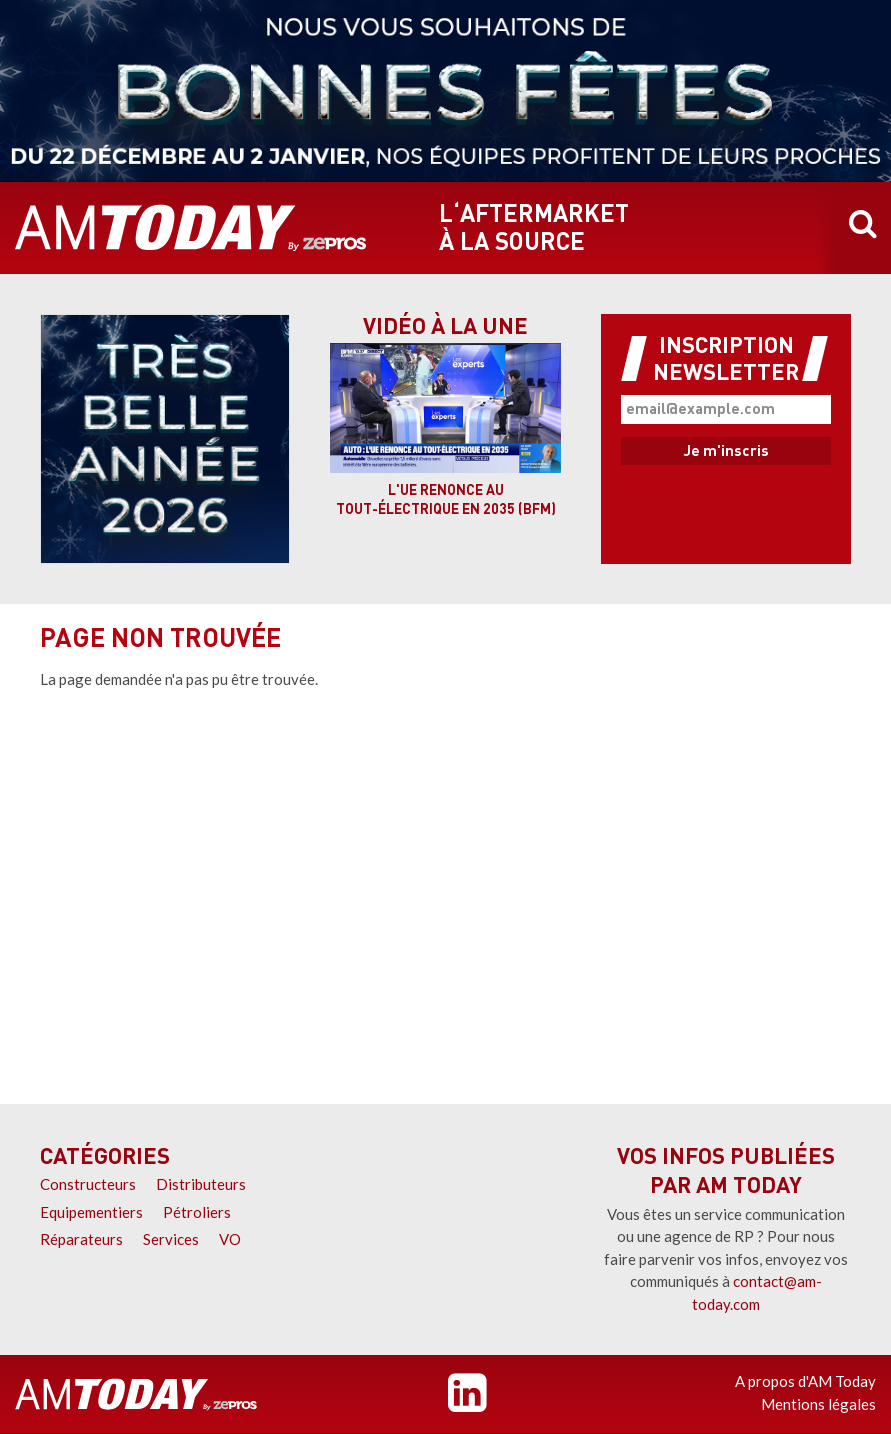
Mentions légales (818, 1404)
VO (230, 1239)
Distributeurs (201, 1184)
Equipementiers (91, 1212)
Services (171, 1239)
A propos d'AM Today (805, 1381)
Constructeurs (88, 1184)
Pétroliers (197, 1212)
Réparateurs (81, 1239)
